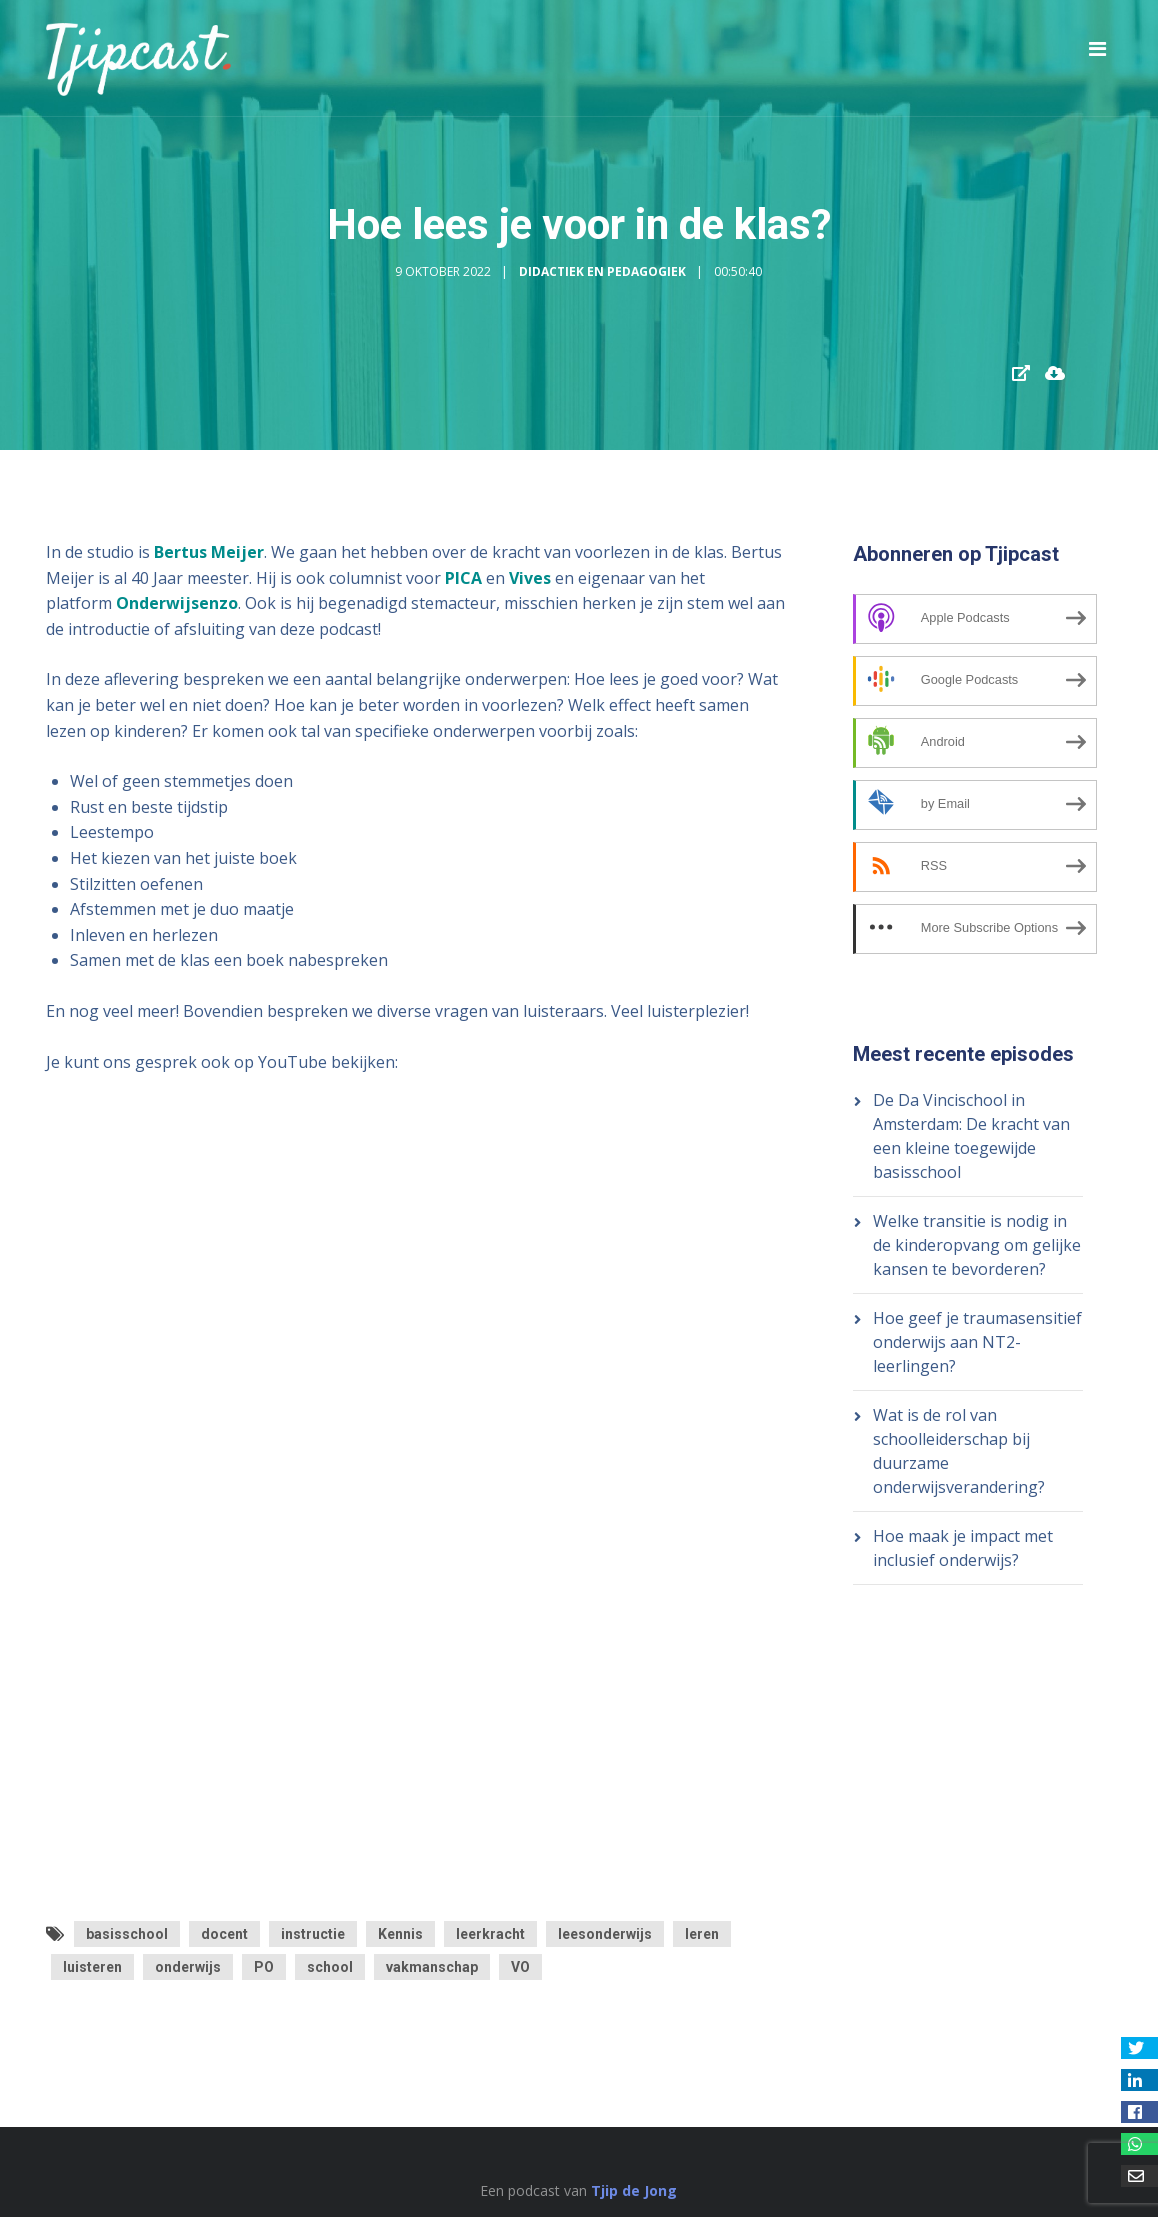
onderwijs (188, 1967)
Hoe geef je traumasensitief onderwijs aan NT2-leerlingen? (977, 1342)
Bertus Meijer (209, 552)
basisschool (127, 1934)
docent (224, 1934)
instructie (313, 1934)
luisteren (92, 1967)
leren (702, 1934)
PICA (463, 578)
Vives (530, 578)
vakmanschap (432, 1967)
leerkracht (490, 1934)
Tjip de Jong (634, 2190)
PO (264, 1967)
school (330, 1967)
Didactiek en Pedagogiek (602, 271)
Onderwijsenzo (177, 603)
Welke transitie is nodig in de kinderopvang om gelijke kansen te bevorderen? (977, 1245)
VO (520, 1967)
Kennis (400, 1934)
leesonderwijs (605, 1934)
